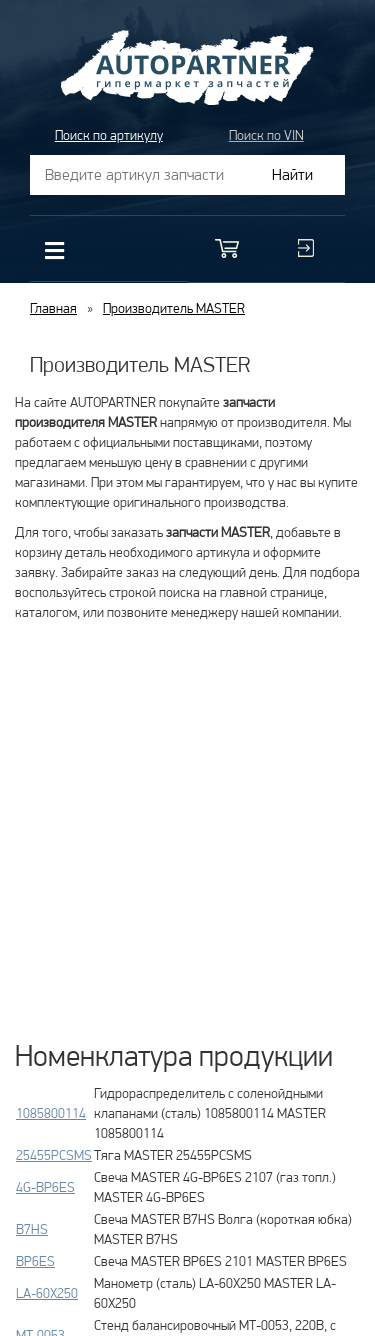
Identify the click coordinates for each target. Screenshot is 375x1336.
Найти (292, 174)
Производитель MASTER (174, 308)
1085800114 (51, 1113)
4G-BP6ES (45, 1187)
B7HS (32, 1229)
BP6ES (35, 1261)
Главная (53, 308)
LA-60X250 (47, 1293)
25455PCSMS (54, 1155)
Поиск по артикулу (109, 135)
